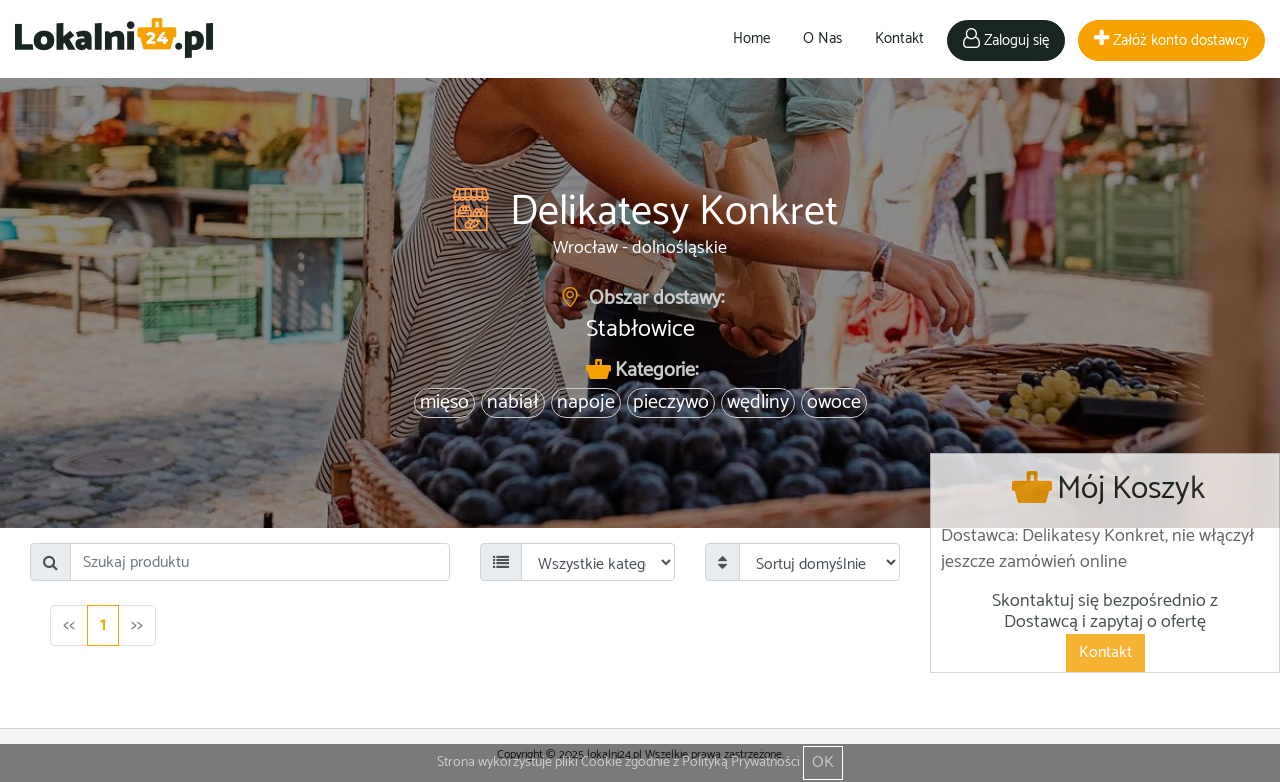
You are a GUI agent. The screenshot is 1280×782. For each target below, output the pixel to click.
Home (751, 38)
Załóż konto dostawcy (1171, 40)
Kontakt (899, 38)
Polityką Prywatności (741, 762)
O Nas (822, 38)
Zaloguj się (1006, 40)
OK (823, 762)
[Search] (260, 562)
